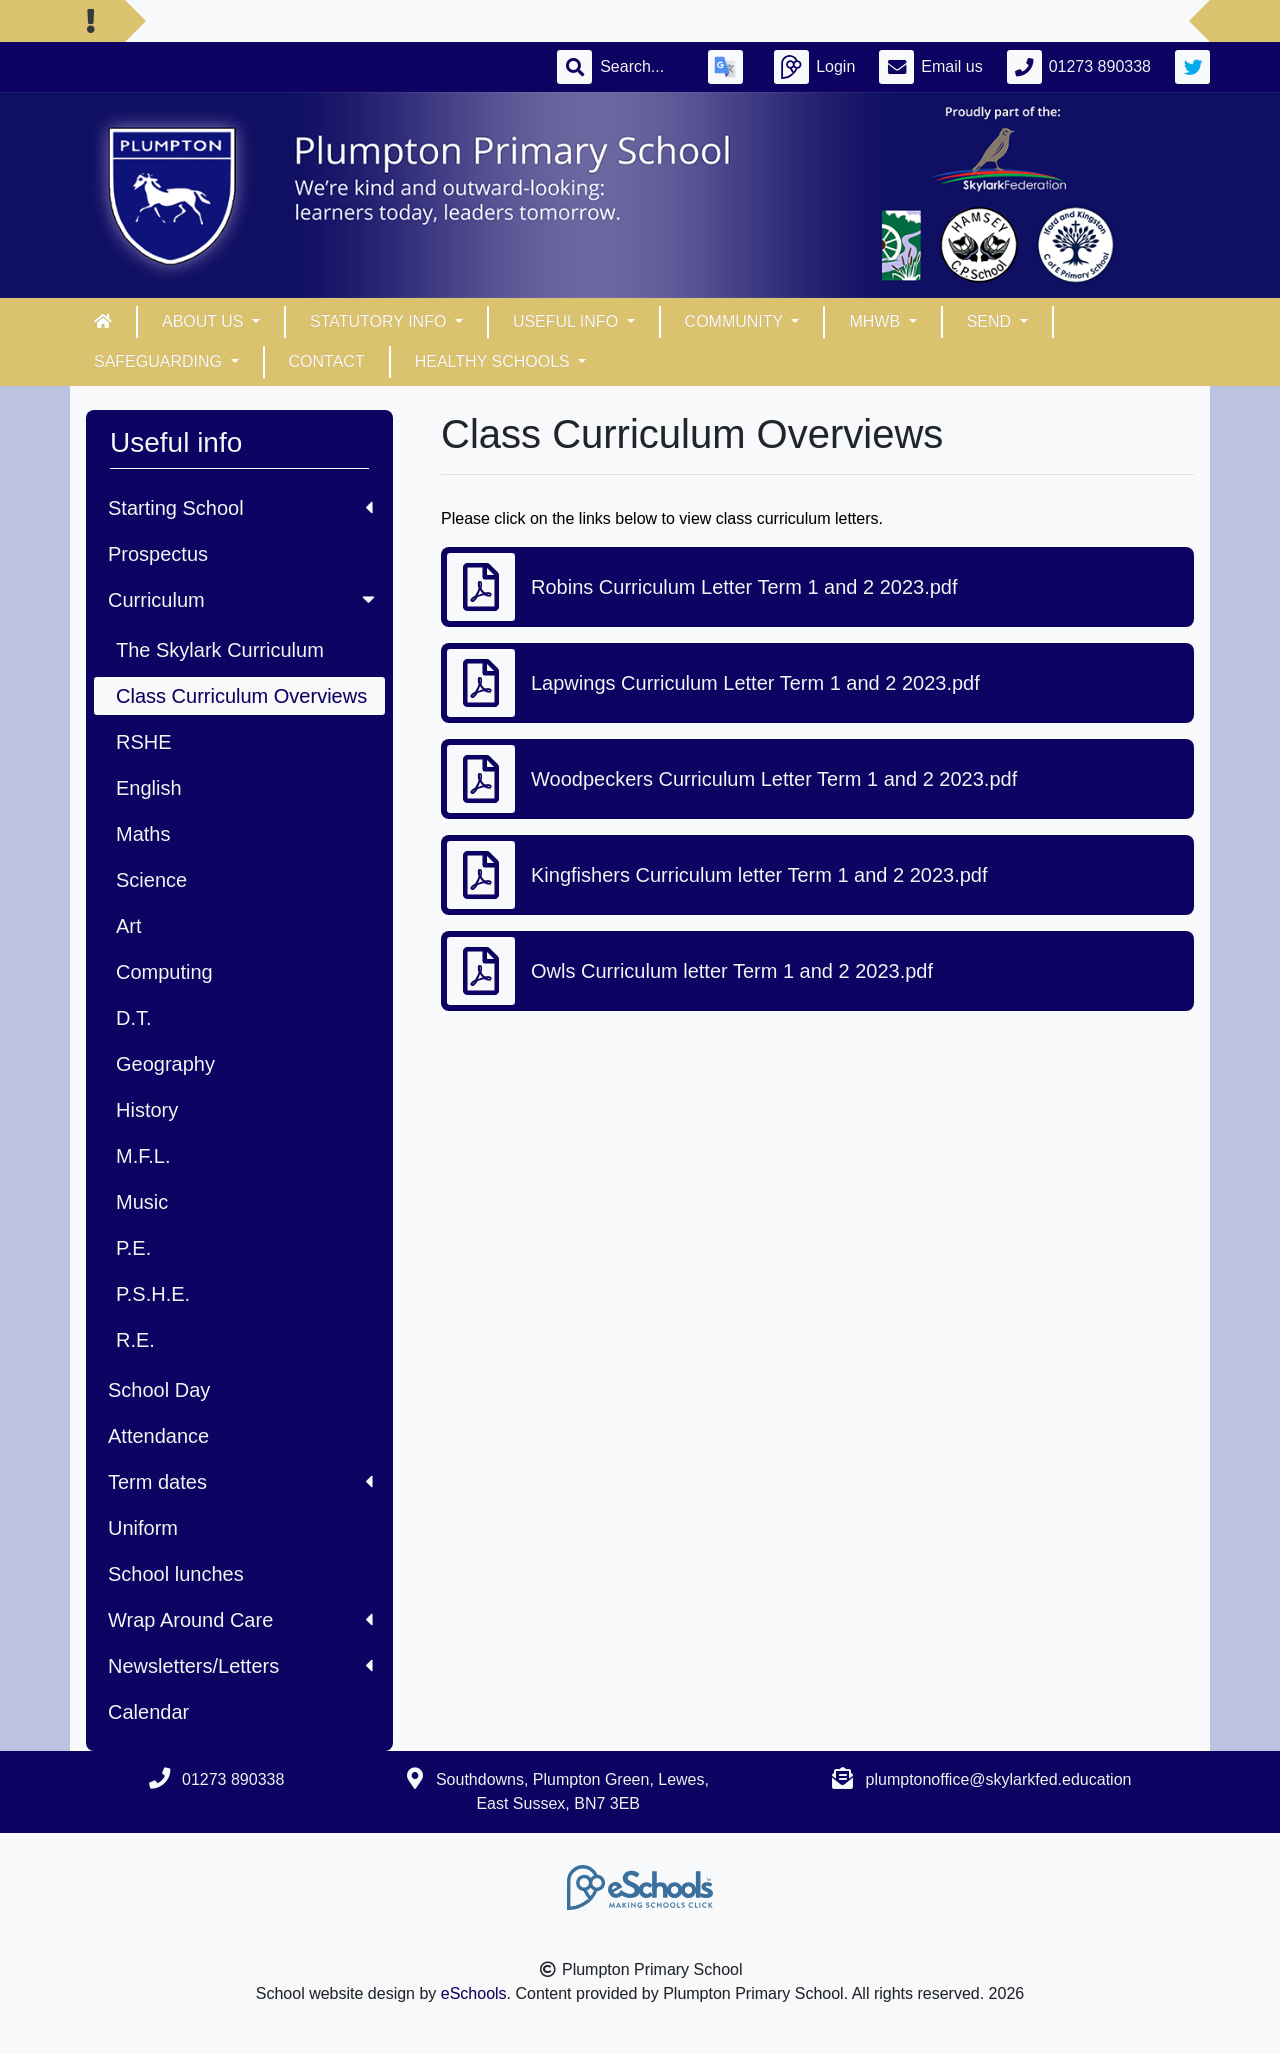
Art (129, 926)
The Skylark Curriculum (220, 650)
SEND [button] (991, 321)
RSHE (144, 742)
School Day (159, 1390)
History (147, 1110)
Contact (327, 361)
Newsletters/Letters (240, 1666)
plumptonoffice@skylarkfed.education (999, 1779)
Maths (143, 834)
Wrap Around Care (240, 1620)
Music (142, 1202)
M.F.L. (143, 1156)
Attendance (158, 1436)
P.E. (133, 1248)
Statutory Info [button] (380, 321)
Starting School (240, 508)
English (149, 788)
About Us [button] (205, 321)
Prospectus (158, 554)
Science (151, 880)
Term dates (240, 1482)
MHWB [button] (876, 321)
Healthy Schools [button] (494, 361)
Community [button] (736, 321)
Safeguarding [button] (160, 361)
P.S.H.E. (153, 1294)
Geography (165, 1064)
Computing (164, 972)
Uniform (143, 1528)
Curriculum (243, 600)
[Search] (642, 67)
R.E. (135, 1340)
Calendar (148, 1712)
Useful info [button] (568, 321)
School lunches (176, 1574)
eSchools (474, 1993)
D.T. (134, 1018)
